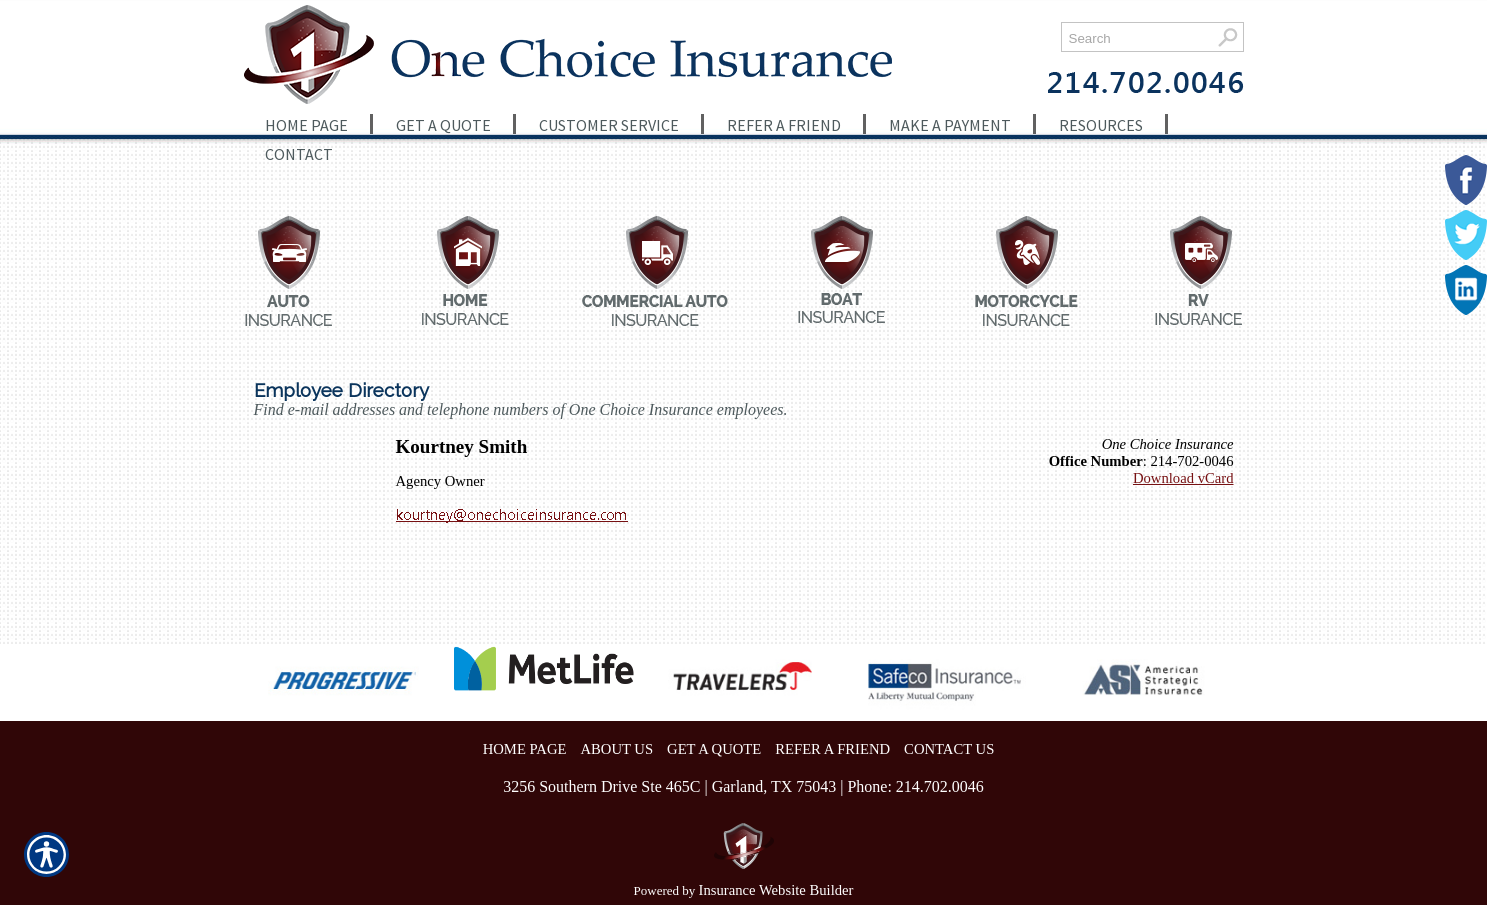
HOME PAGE (525, 749)
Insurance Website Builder (776, 890)
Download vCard (1183, 478)
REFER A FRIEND (832, 749)
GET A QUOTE (714, 749)
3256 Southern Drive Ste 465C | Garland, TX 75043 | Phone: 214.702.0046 (743, 786)
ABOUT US (616, 749)
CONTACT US (949, 749)
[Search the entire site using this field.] (1136, 38)
